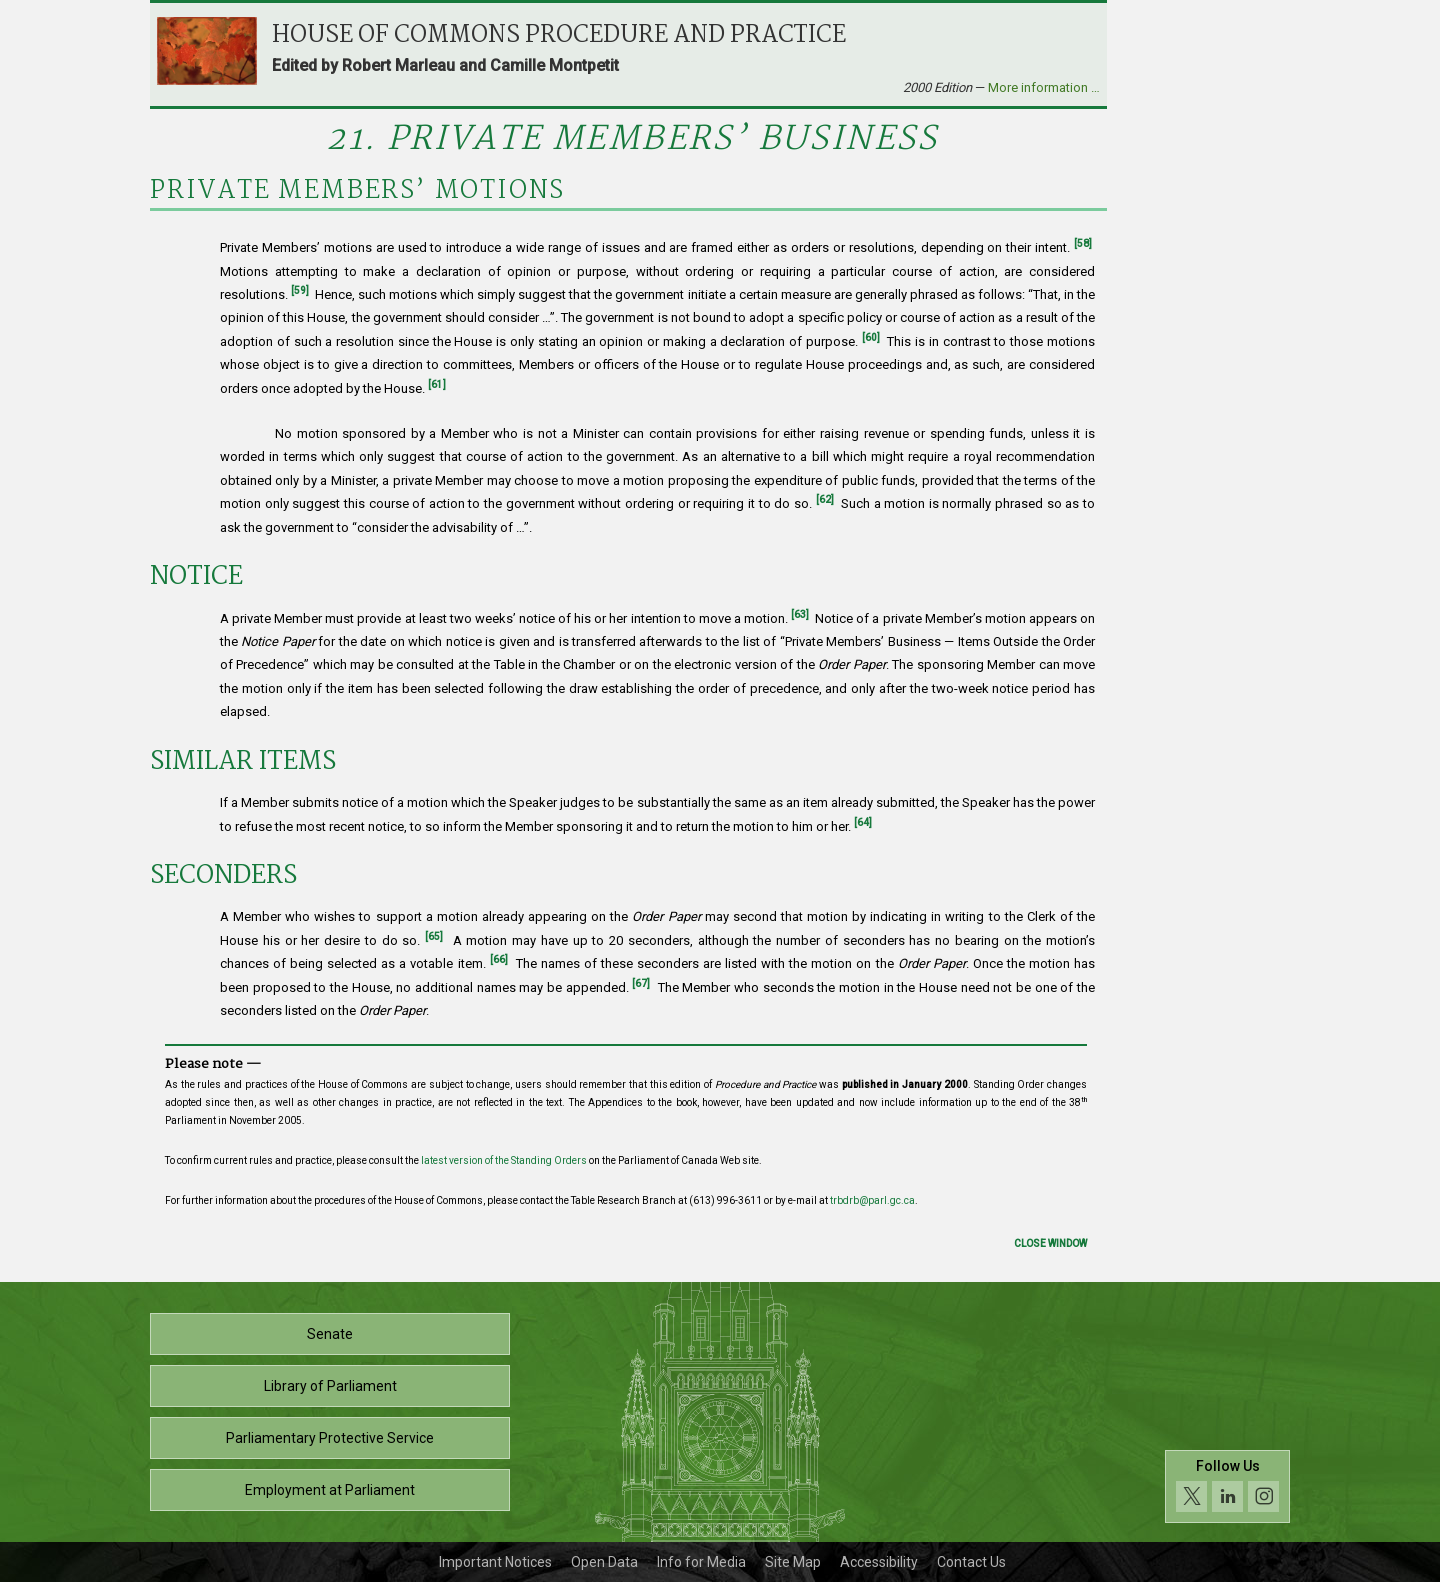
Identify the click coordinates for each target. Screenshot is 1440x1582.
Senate (330, 1334)
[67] (641, 983)
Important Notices (495, 1562)
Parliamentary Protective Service (330, 1438)
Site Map (793, 1562)
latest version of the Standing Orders (504, 1160)
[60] (871, 337)
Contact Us (971, 1562)
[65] (434, 936)
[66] (499, 959)
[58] (1083, 243)
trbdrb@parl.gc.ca (872, 1200)
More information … (1044, 87)
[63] (800, 614)
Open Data (604, 1562)
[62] (825, 499)
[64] (863, 822)
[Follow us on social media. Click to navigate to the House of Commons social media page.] (1227, 1486)
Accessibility (879, 1562)
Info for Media (701, 1562)
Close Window (1050, 1243)
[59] (300, 290)
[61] (437, 384)
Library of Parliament (330, 1386)
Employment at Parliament (330, 1490)
